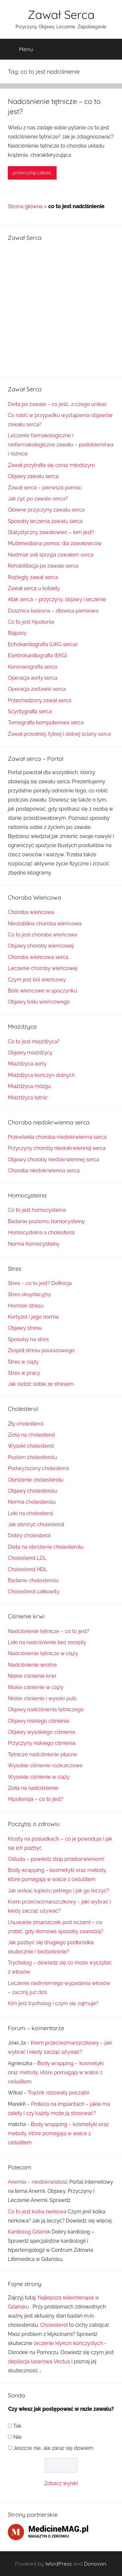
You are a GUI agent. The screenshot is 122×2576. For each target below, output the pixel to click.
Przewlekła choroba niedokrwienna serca (57, 1137)
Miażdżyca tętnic (28, 1097)
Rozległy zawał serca (33, 577)
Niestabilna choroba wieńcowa (44, 923)
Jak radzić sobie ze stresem (41, 1384)
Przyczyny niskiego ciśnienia (41, 1743)
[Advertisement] (61, 308)
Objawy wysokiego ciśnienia (41, 1732)
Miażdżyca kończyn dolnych (41, 1075)
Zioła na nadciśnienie (33, 1788)
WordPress (58, 2563)
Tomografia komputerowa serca (46, 722)
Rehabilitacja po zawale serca (43, 566)
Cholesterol (54, 2325)
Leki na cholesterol (30, 1513)
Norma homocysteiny (34, 1244)
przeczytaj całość (32, 173)
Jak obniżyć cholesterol (36, 1524)
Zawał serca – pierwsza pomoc (45, 488)
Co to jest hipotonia (31, 622)
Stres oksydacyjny (29, 1294)
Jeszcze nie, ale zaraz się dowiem (53, 2448)
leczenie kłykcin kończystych (68, 2343)
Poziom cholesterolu (32, 1457)
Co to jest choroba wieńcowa (42, 935)
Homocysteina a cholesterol (41, 1232)
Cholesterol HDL (27, 1569)
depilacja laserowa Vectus (39, 2361)
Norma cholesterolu (32, 1502)
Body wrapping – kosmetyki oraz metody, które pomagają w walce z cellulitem (56, 2072)
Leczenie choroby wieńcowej (42, 968)
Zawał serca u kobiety (34, 588)
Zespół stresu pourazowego (41, 1350)
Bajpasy (17, 633)
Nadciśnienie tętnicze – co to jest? (48, 1631)
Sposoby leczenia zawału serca (45, 521)
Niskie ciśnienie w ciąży (35, 1687)
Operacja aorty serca (32, 678)
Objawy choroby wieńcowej (41, 946)
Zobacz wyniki (61, 2483)
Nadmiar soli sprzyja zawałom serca (50, 555)
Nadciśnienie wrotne (32, 1665)
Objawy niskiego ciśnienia (38, 1721)
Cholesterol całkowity (34, 1591)
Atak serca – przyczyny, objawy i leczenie (57, 599)
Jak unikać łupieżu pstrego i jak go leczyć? (58, 1891)
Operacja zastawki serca (37, 689)
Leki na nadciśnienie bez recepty (47, 1642)
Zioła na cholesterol (31, 1435)
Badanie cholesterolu (33, 1580)
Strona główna (25, 206)
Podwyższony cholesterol (38, 1468)
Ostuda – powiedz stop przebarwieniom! (56, 1859)
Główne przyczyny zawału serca (46, 510)
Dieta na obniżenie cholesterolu (46, 1547)
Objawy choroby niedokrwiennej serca (53, 1159)
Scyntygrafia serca (30, 711)
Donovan (95, 2563)
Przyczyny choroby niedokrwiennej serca (56, 1148)
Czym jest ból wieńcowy (37, 980)
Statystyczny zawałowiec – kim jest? (51, 532)
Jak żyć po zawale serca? (38, 499)
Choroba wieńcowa (31, 912)
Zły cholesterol (26, 1424)
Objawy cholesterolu (32, 1491)
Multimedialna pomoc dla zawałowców (55, 543)
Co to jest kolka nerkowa (37, 2211)
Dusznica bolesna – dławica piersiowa (53, 611)
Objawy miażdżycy (30, 1052)
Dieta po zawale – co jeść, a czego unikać (57, 404)
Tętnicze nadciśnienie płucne (42, 1754)
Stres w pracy (24, 1373)
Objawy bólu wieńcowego (39, 1002)
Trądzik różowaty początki (58, 2093)
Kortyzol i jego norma (33, 1317)
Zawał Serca (61, 14)
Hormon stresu (26, 1306)
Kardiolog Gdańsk (29, 2232)
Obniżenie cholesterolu (35, 1480)
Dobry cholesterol (29, 1535)
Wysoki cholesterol (31, 1446)
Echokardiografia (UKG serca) (42, 644)
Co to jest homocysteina (37, 1210)
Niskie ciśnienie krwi (32, 1676)
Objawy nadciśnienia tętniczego (46, 1709)
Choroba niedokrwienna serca (43, 1170)
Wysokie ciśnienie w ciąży (39, 1777)
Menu (20, 49)
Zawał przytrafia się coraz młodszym (51, 465)
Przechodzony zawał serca (39, 700)
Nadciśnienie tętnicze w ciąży (43, 1653)
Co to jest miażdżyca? (34, 1041)
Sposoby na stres (28, 1339)
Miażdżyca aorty (27, 1064)
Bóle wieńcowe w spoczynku (42, 991)
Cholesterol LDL (27, 1558)
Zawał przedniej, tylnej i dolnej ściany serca (59, 734)
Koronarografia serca (32, 667)
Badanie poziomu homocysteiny (46, 1221)
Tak (17, 2426)
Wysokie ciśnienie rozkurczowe (45, 1765)
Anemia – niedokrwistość (38, 2182)
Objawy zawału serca (33, 476)
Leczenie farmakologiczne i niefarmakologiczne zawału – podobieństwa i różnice (60, 444)
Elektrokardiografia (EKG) (37, 655)
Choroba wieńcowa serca (38, 957)
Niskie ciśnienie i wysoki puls (42, 1698)
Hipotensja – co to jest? (35, 1799)
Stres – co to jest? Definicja (40, 1283)
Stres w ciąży (23, 1362)
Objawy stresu (25, 1328)
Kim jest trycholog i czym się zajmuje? (53, 2003)
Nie (17, 2437)
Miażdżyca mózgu (29, 1086)
